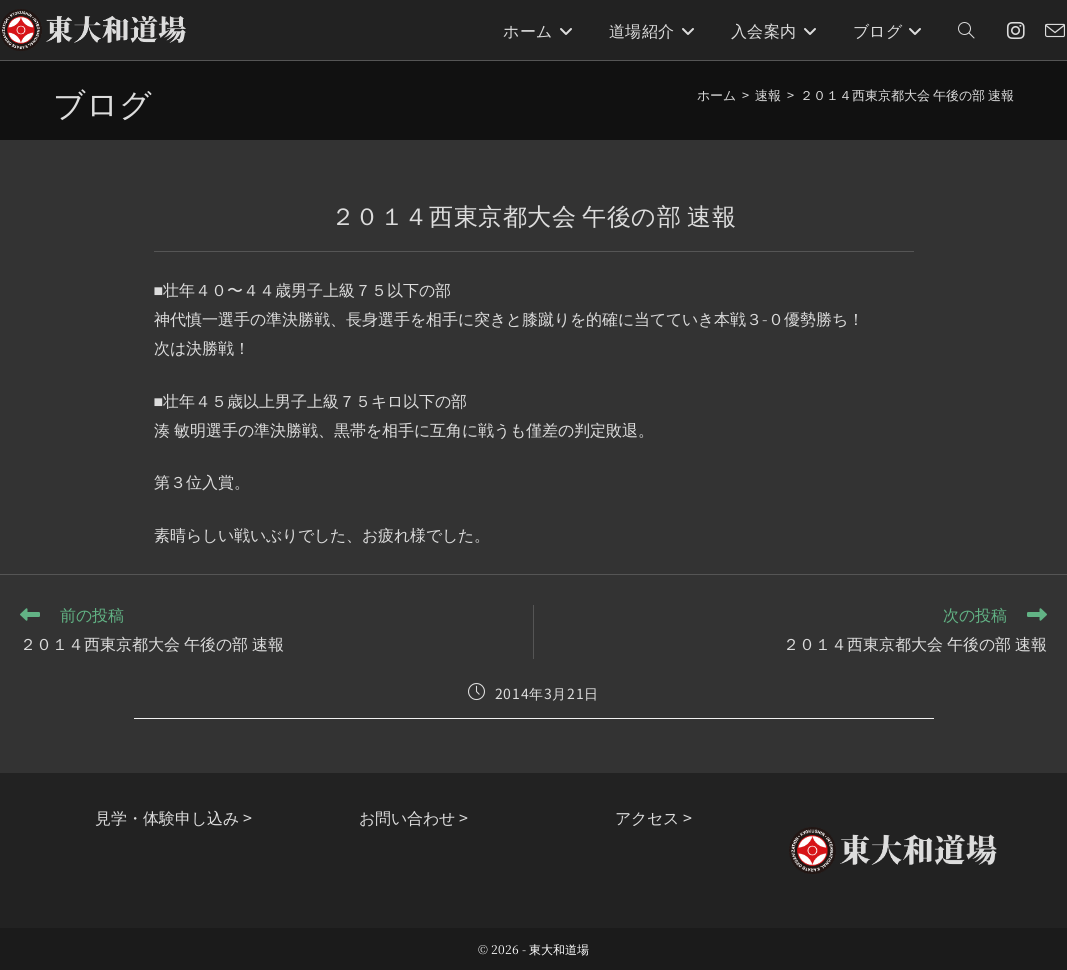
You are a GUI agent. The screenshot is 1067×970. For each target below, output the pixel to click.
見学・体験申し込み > (173, 817)
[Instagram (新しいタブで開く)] (1016, 30)
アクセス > (653, 817)
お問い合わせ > (413, 817)
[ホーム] (716, 94)
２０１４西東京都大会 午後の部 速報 (907, 94)
